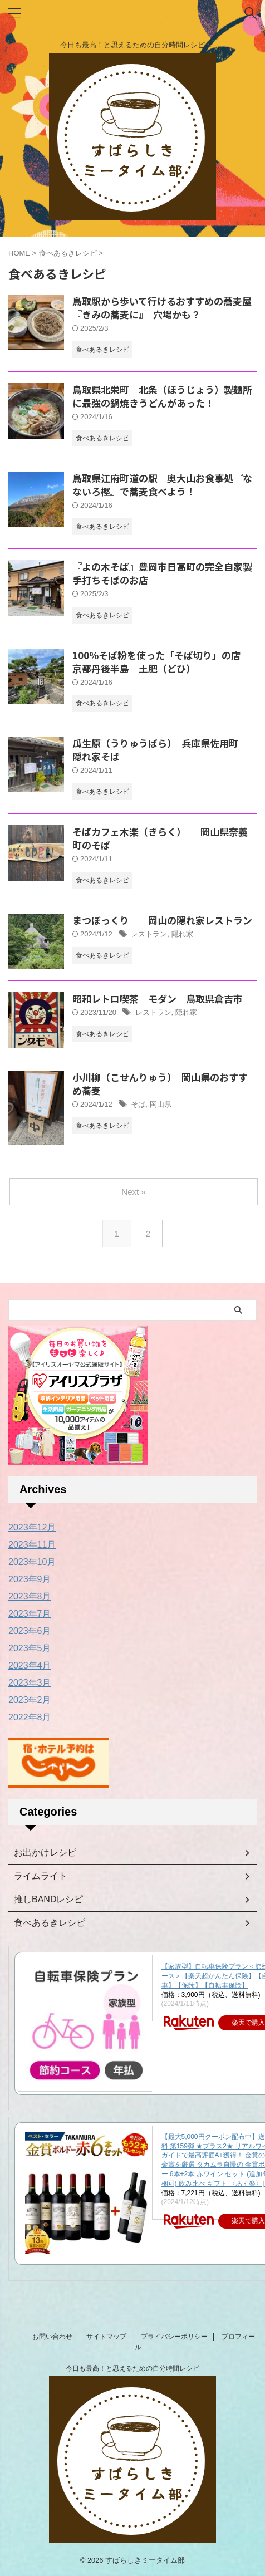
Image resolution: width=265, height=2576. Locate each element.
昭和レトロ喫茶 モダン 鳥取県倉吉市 (157, 998)
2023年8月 (29, 1596)
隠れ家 (182, 934)
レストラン (149, 934)
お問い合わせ (52, 2337)
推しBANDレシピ (48, 1899)
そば (138, 1104)
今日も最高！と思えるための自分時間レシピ (132, 2368)
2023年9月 (29, 1579)
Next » (133, 1191)
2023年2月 (29, 1700)
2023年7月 (29, 1613)
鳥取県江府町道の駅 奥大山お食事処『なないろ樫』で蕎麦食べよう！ (162, 484)
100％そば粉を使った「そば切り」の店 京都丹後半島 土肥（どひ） (161, 661)
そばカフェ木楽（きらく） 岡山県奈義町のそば (160, 838)
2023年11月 (32, 1544)
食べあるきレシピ (49, 1922)
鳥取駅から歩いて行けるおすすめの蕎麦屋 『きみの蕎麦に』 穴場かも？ (166, 307)
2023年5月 (29, 1648)
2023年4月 (29, 1665)
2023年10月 (32, 1562)
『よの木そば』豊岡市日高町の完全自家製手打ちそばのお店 (162, 573)
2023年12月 (32, 1527)
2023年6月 (29, 1631)
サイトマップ (106, 2337)
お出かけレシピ (45, 1852)
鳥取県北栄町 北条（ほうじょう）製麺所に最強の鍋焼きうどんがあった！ (162, 396)
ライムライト (40, 1876)
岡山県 (160, 1104)
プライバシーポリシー (174, 2337)
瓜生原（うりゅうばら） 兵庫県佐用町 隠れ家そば (160, 749)
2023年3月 (29, 1682)
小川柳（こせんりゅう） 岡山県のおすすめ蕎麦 (160, 1083)
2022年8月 (29, 1717)
